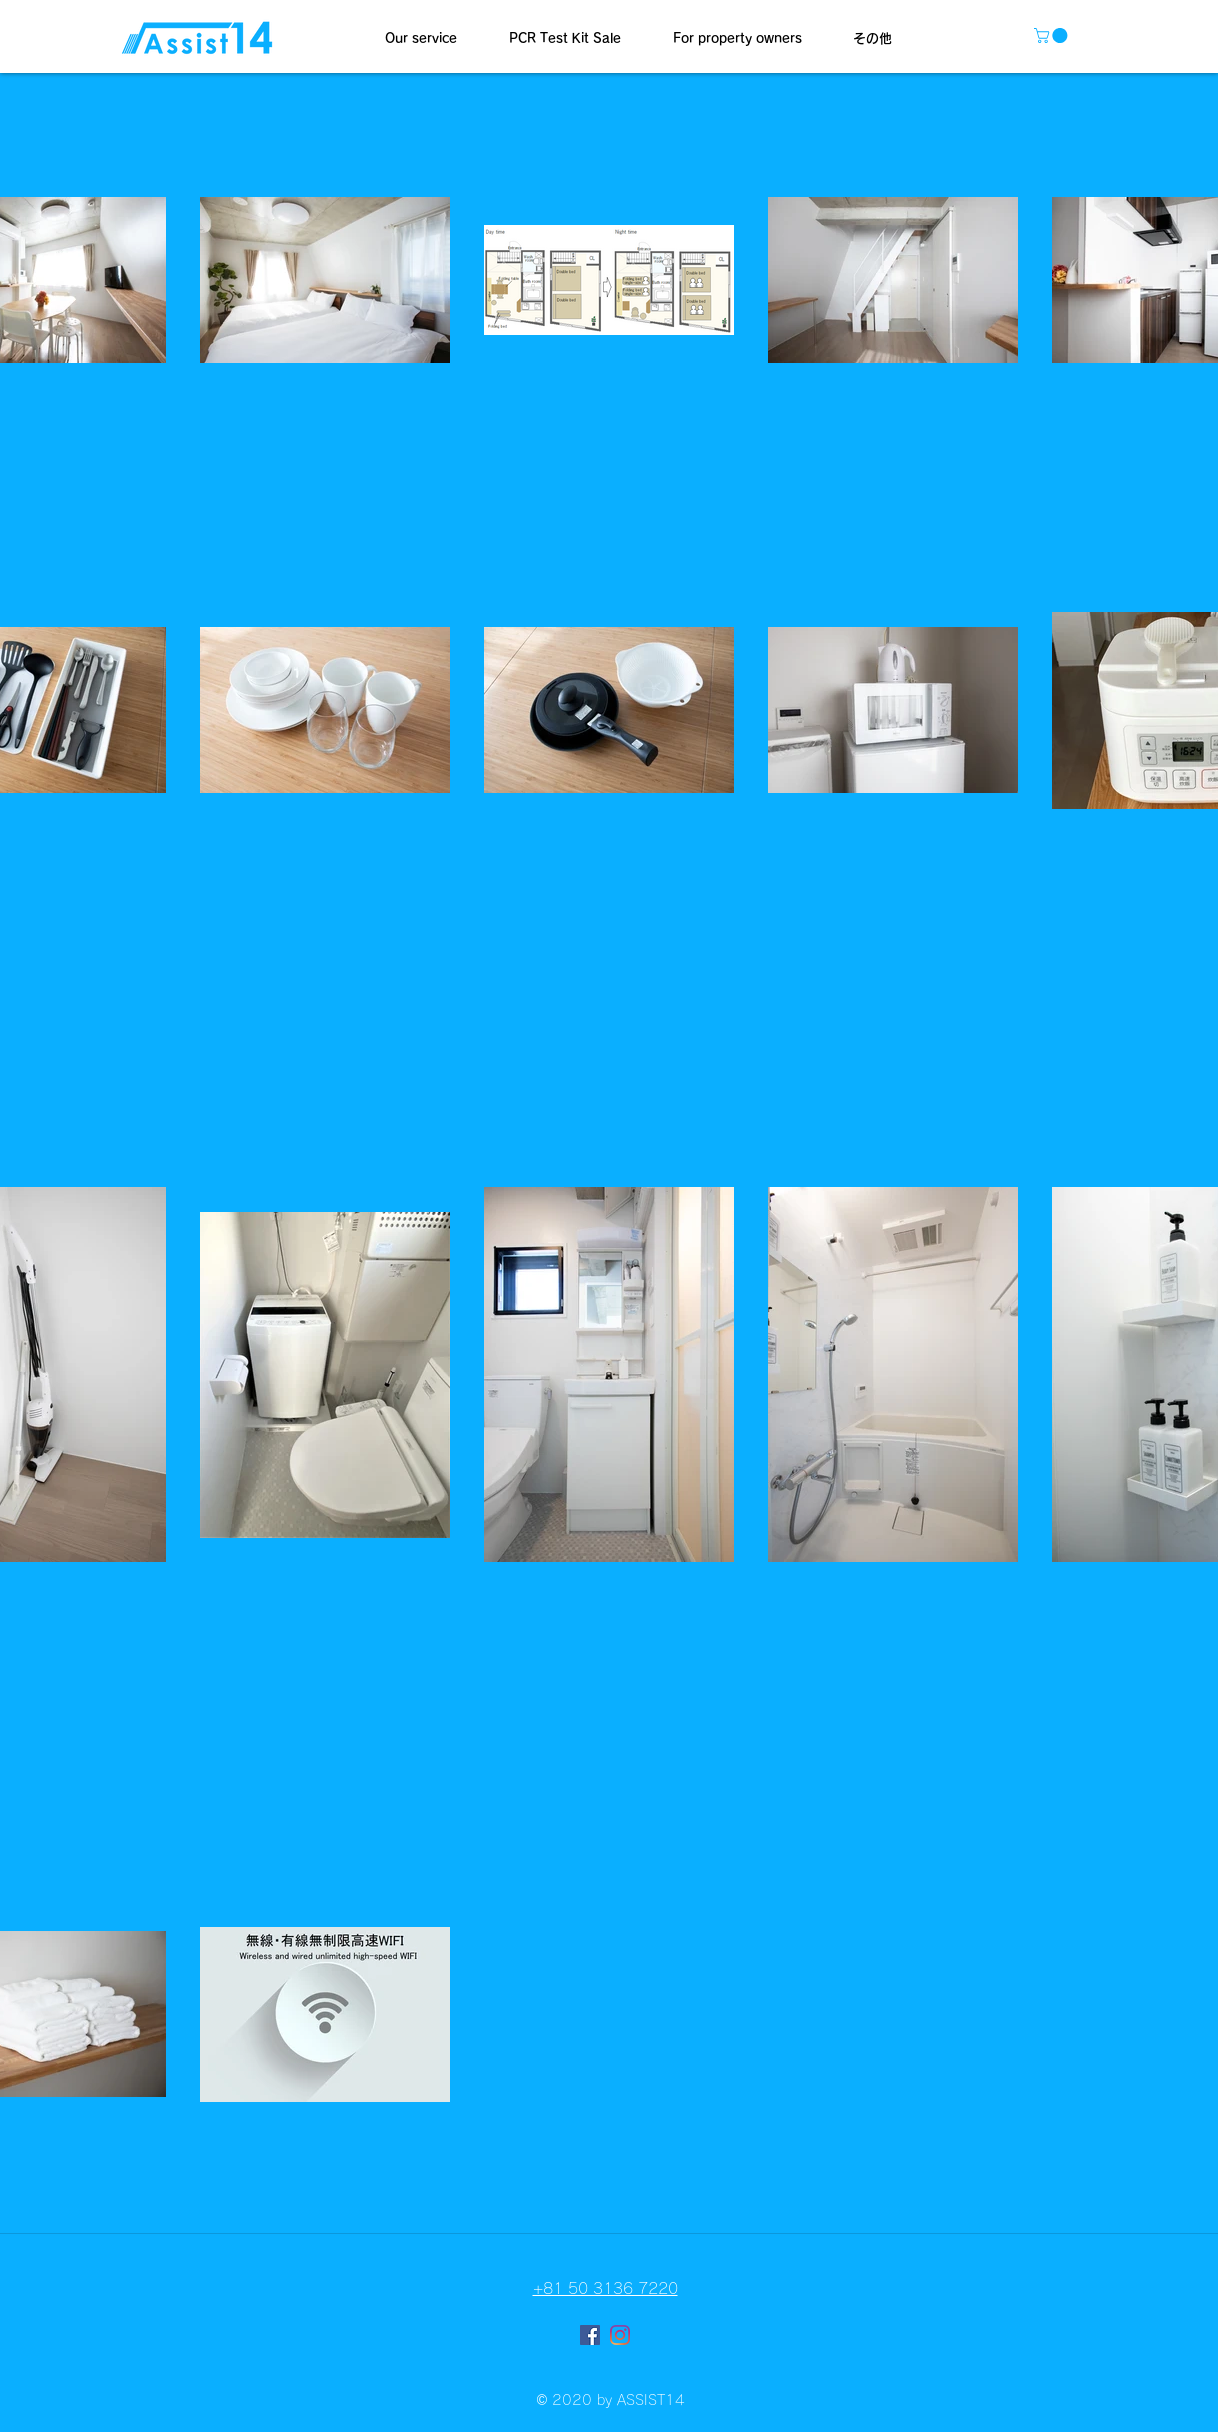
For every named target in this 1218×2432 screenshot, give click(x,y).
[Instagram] (620, 2335)
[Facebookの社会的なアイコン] (590, 2335)
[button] (420, 39)
